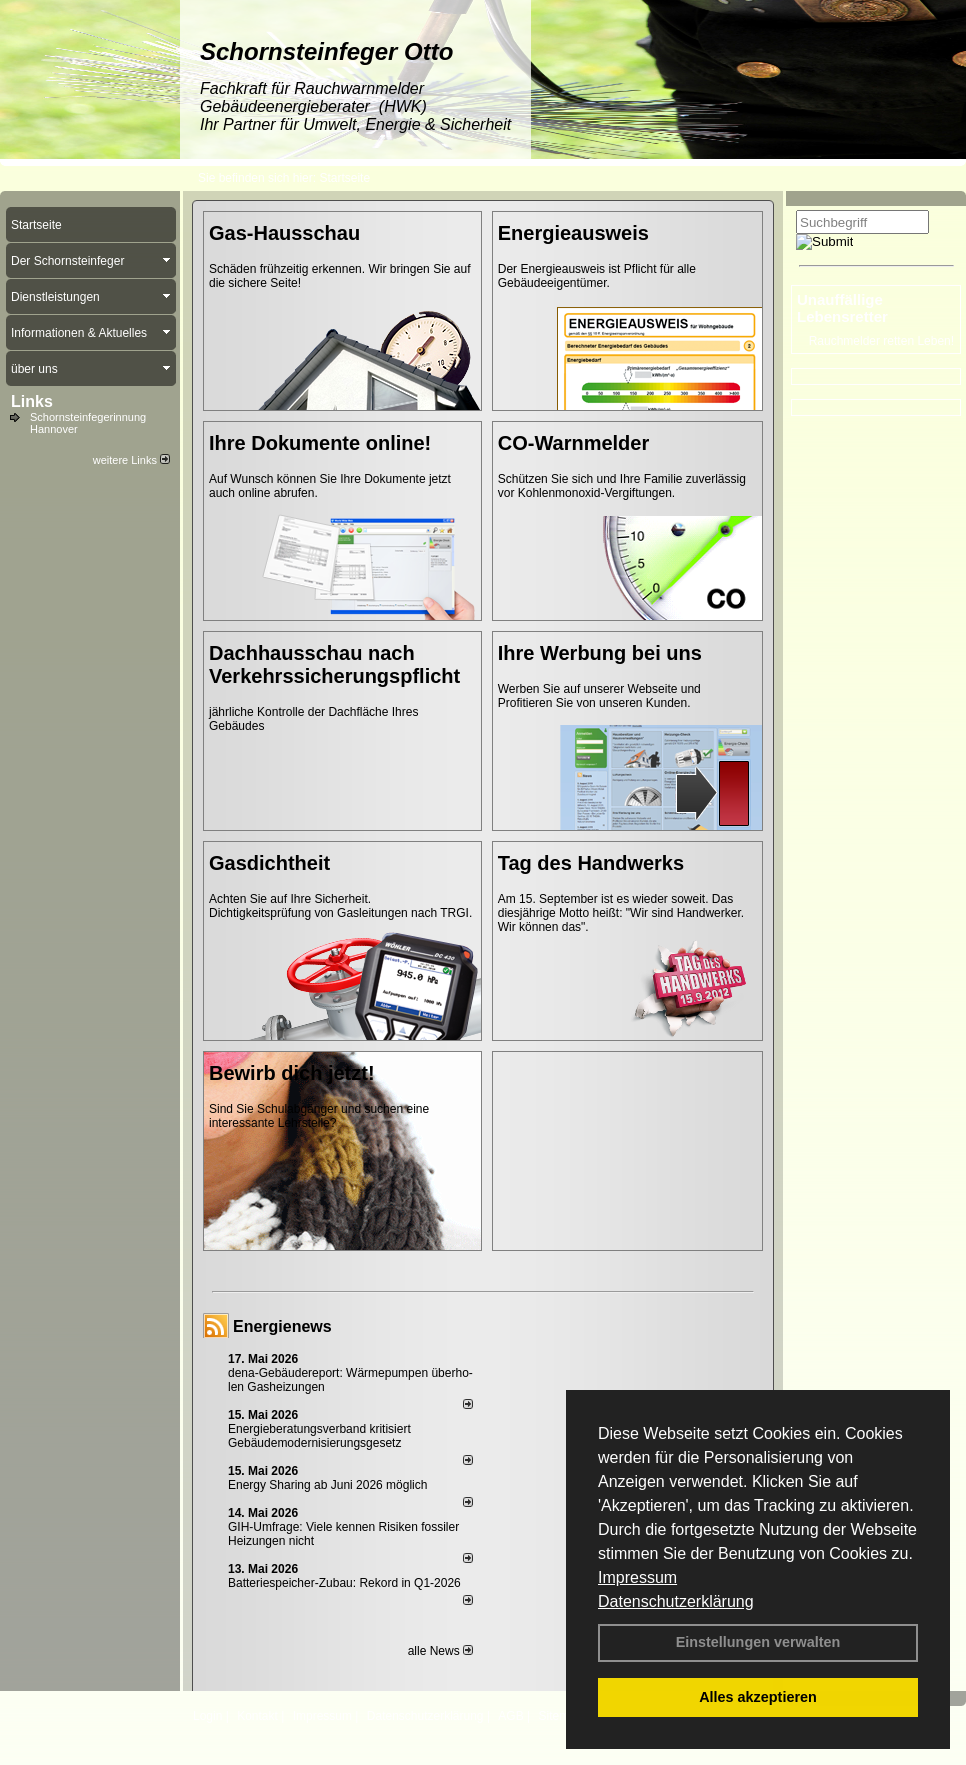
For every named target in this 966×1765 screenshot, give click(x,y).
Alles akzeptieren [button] (758, 1697)
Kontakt (257, 1716)
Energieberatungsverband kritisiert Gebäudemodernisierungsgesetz (319, 1436)
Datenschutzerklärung (676, 1601)
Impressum (637, 1577)
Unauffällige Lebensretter (842, 308)
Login (207, 1716)
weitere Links (131, 460)
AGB (510, 1716)
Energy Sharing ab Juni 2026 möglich (327, 1485)
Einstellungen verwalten (758, 1642)
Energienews (282, 1326)
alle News (440, 1651)
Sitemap (560, 1716)
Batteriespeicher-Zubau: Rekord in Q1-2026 (344, 1583)
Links (32, 401)
